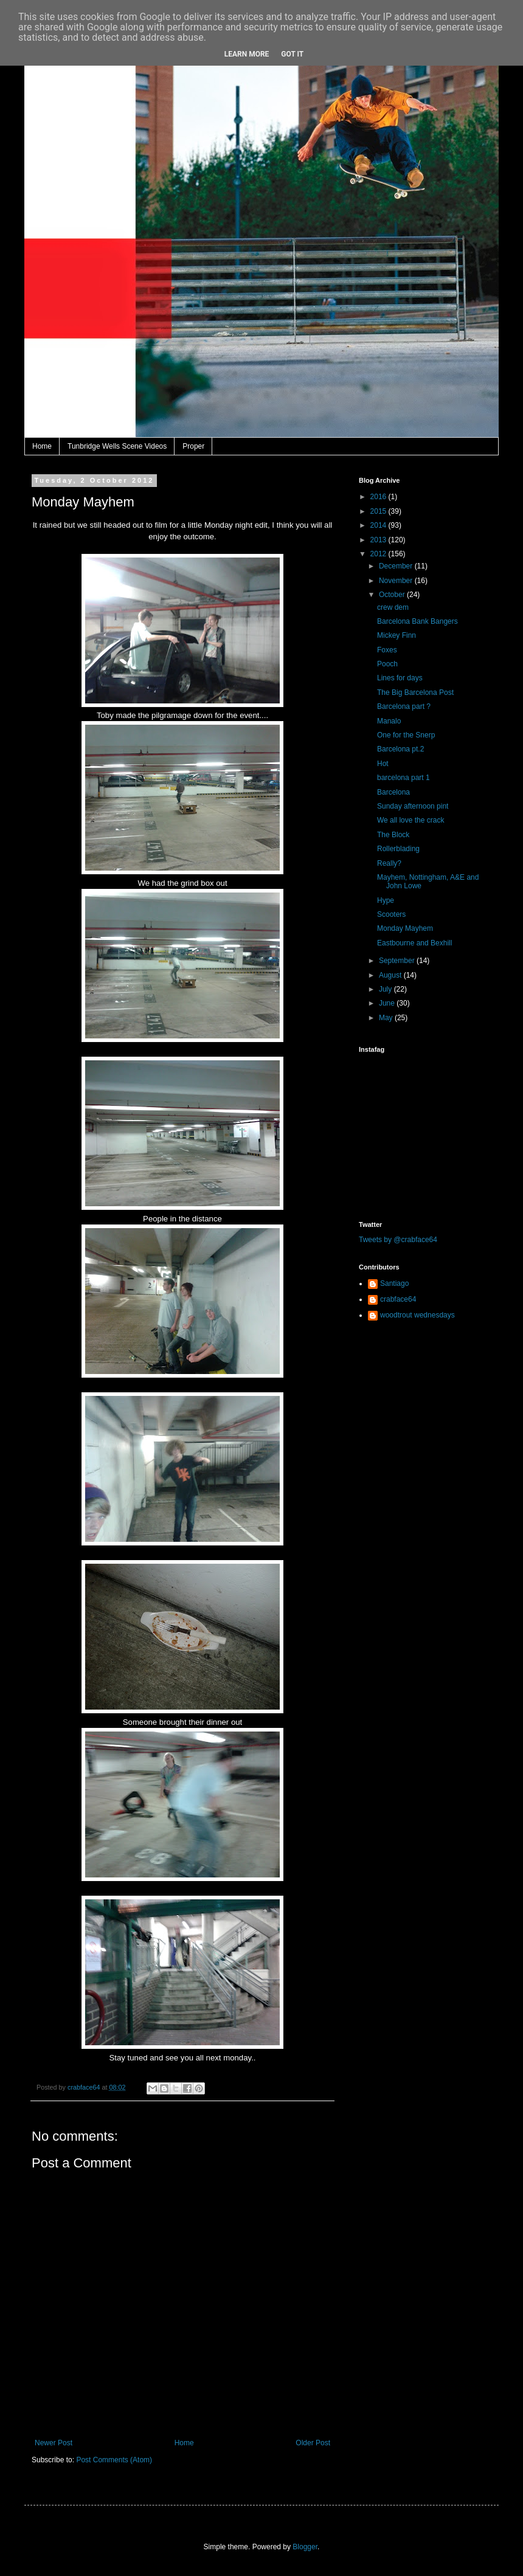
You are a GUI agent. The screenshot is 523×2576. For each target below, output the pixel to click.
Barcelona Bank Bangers (417, 621)
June (388, 1003)
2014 (379, 525)
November (397, 580)
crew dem (393, 607)
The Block (393, 834)
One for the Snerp (406, 735)
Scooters (391, 914)
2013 (379, 540)
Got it (292, 54)
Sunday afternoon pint (412, 806)
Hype (385, 900)
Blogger (305, 2547)
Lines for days (400, 678)
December (397, 566)
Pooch (387, 664)
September (398, 960)
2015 (379, 511)
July (386, 989)
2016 (379, 496)
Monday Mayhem (405, 928)
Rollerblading (398, 848)
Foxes (387, 650)
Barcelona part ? (404, 706)
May (387, 1017)
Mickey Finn (396, 635)
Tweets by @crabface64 (398, 1239)
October (393, 594)
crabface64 (398, 1299)
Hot (383, 763)
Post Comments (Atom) (114, 2460)
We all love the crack (411, 820)
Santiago (394, 1283)
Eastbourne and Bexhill (414, 943)
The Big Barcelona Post (415, 692)
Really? (389, 863)
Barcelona (393, 792)
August (391, 975)
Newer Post (53, 2443)
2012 (379, 554)
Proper (193, 446)
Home (42, 446)
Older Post (313, 2443)
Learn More (246, 54)
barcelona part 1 (403, 777)
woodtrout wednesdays (417, 1315)
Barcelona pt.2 (400, 749)
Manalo (389, 721)
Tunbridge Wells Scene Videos (117, 446)
